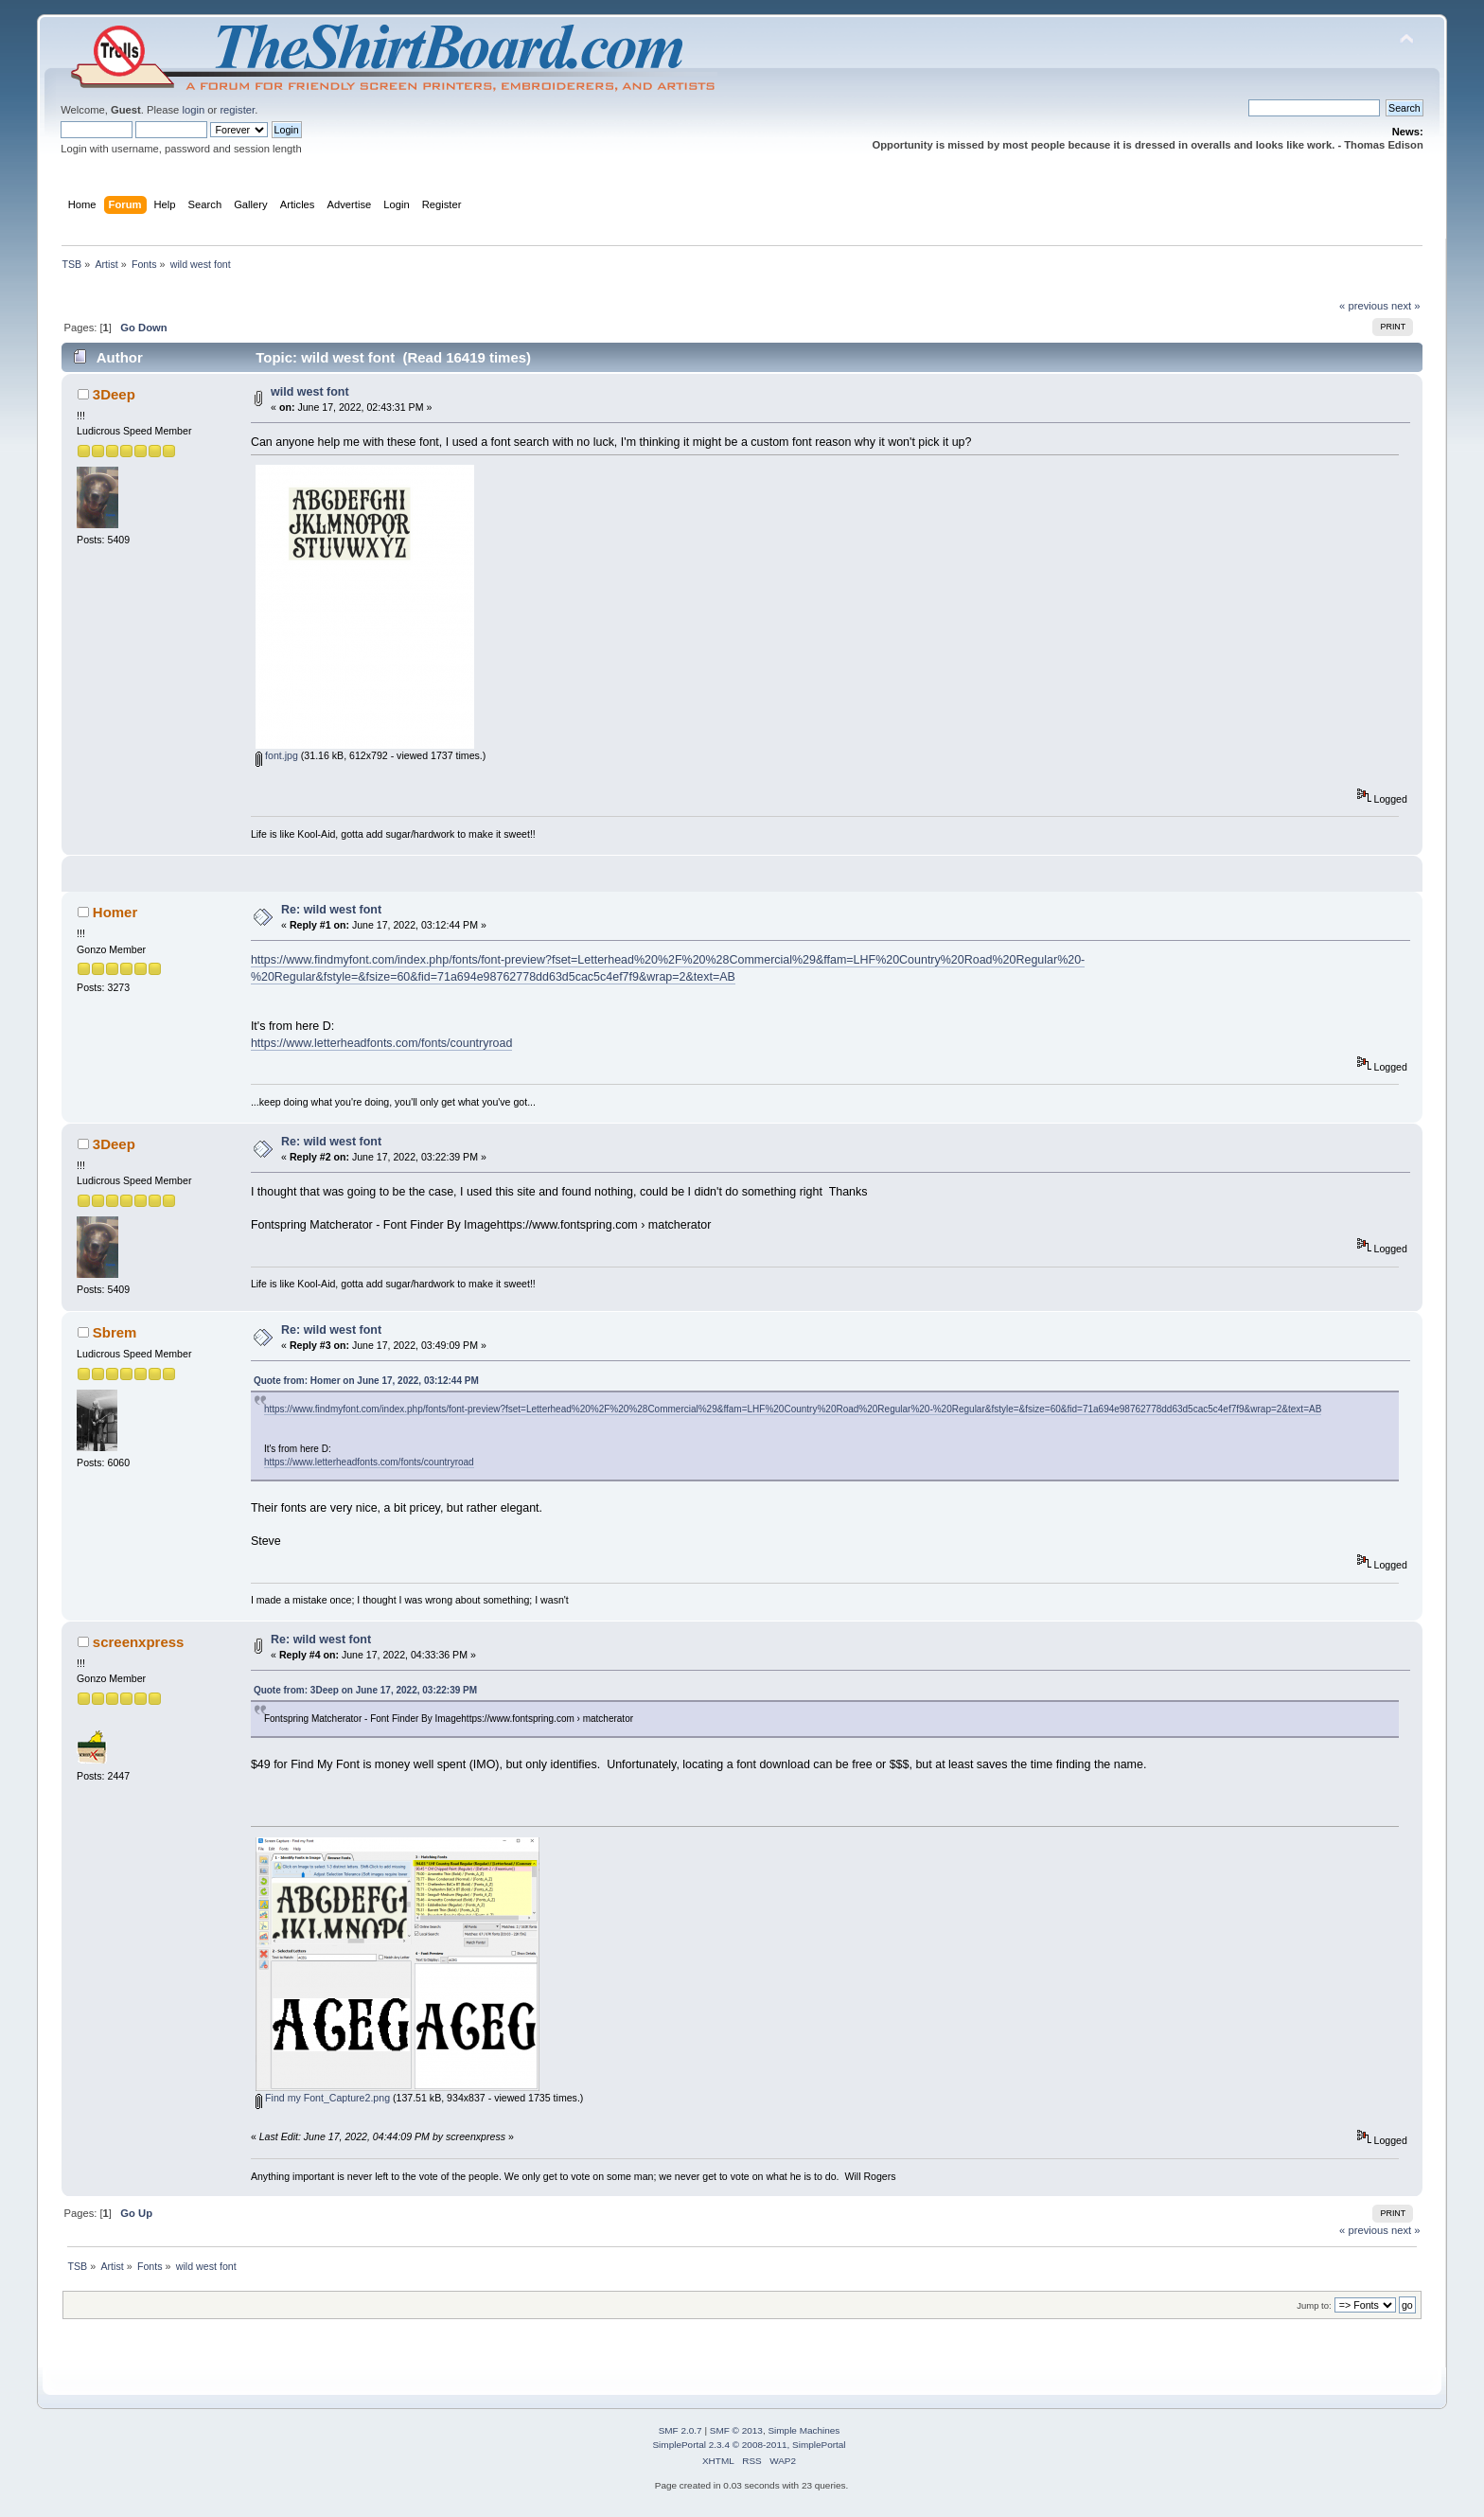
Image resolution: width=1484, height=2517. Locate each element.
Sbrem (115, 1332)
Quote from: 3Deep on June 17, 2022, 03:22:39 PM (365, 1690)
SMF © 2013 (736, 2430)
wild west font (309, 392)
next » (1406, 305)
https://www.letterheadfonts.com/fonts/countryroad (382, 1043)
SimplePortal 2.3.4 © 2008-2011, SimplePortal (748, 2444)
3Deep (114, 394)
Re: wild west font (331, 909)
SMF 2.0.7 (680, 2430)
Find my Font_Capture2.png (323, 2097)
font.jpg (277, 755)
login (193, 109)
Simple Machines (803, 2430)
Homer (115, 912)
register (237, 109)
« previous (1363, 305)
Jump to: (1314, 2305)
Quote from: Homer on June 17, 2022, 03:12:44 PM (366, 1380)
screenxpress (139, 1642)
